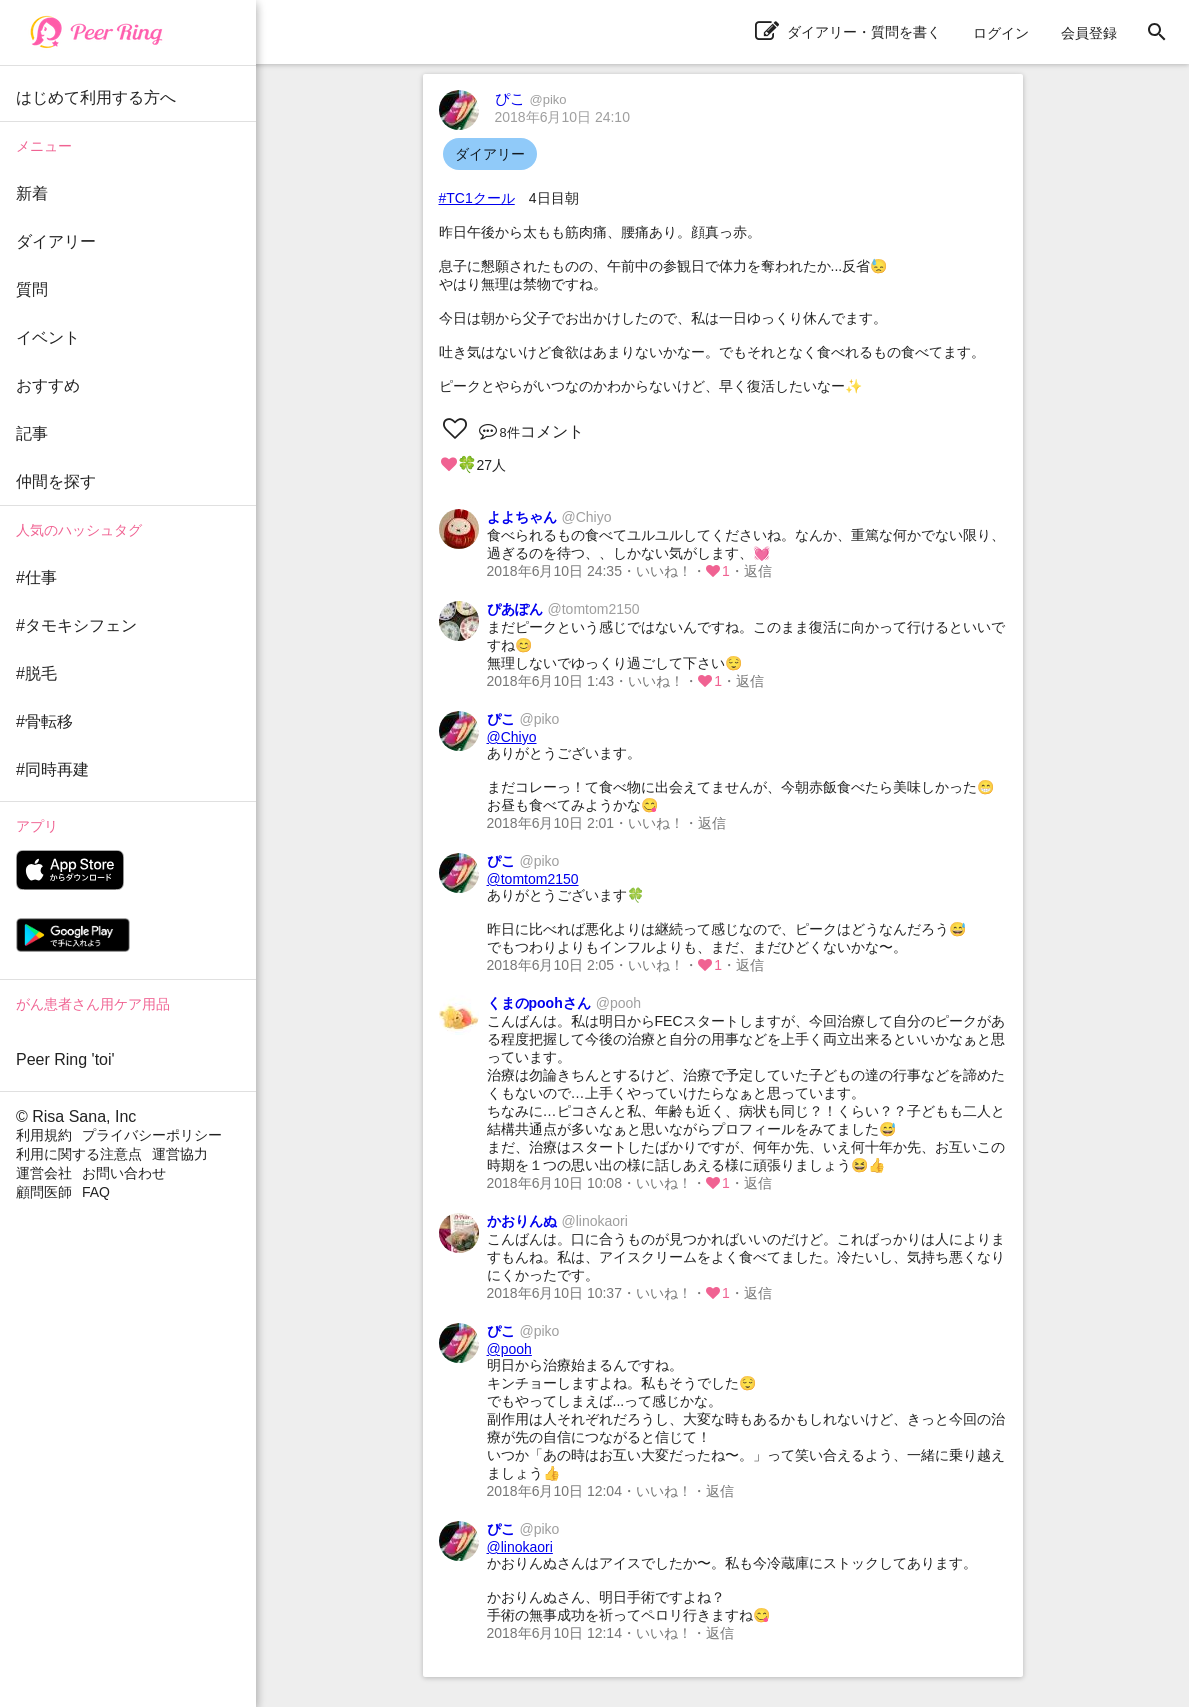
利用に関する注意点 (79, 1154)
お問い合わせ (124, 1173)
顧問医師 (44, 1192)
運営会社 (44, 1173)
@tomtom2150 (533, 879)
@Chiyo (512, 737)
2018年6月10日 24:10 (562, 117)
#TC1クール (477, 198)
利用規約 (44, 1135)
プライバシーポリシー (152, 1135)
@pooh (509, 1349)
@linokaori (520, 1547)
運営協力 (180, 1154)
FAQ (96, 1192)
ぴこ (531, 98)
